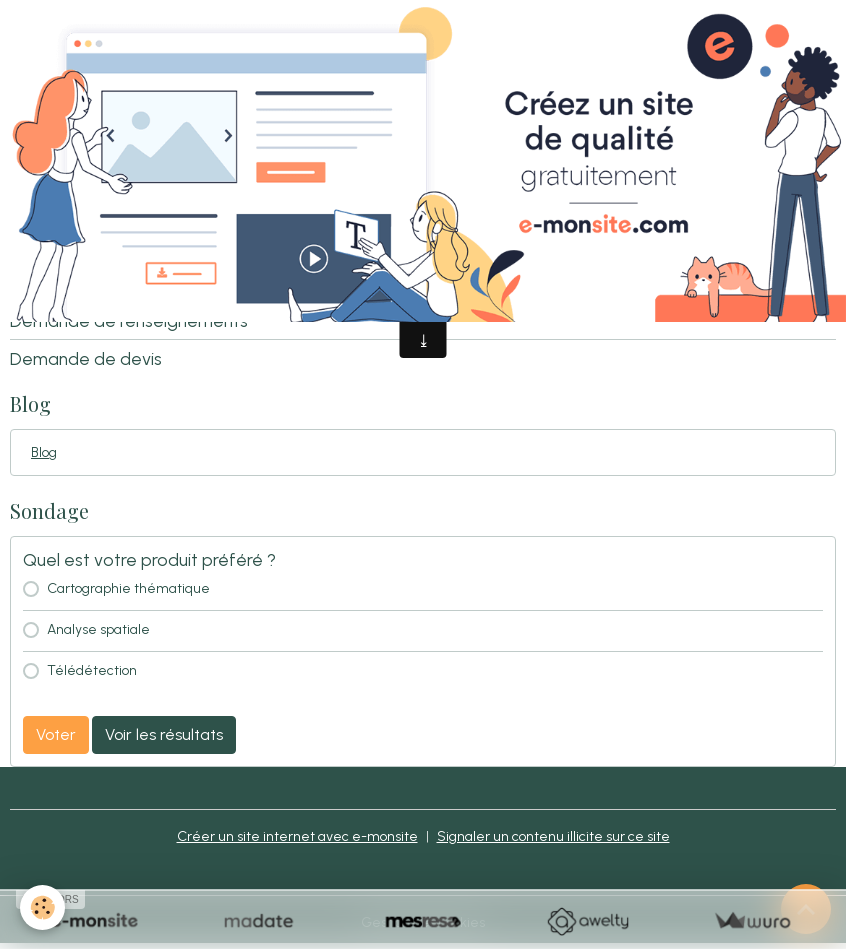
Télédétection (92, 670)
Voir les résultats (164, 734)
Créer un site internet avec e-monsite (297, 836)
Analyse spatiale (98, 629)
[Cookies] (42, 907)
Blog (44, 452)
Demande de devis (86, 358)
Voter (56, 734)
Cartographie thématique (128, 588)
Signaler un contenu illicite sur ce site (553, 836)
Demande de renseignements (129, 320)
